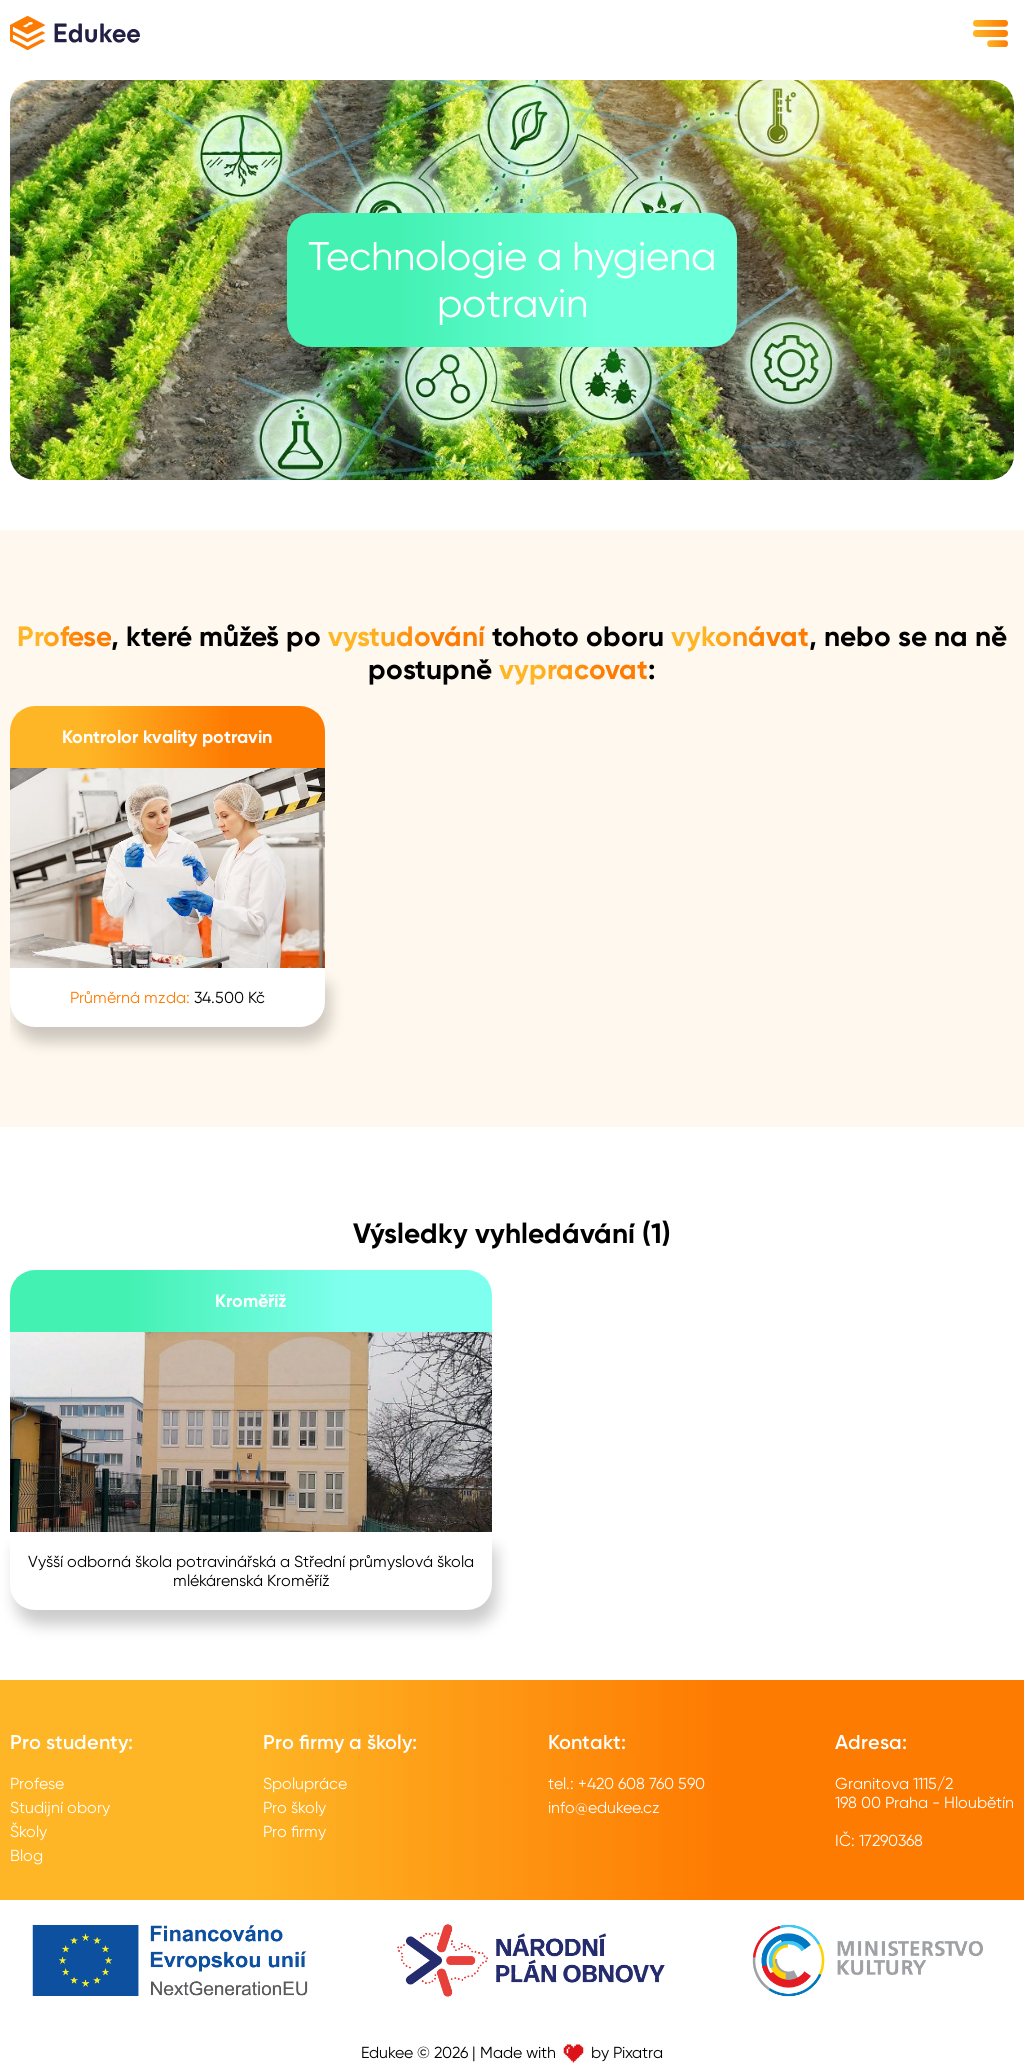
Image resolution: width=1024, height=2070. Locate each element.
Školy (28, 1831)
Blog (26, 1855)
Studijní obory (60, 1807)
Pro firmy (294, 1831)
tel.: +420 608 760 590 (626, 1783)
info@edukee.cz (604, 1807)
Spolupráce (305, 1783)
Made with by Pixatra (571, 2052)
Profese (37, 1783)
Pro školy (294, 1807)
